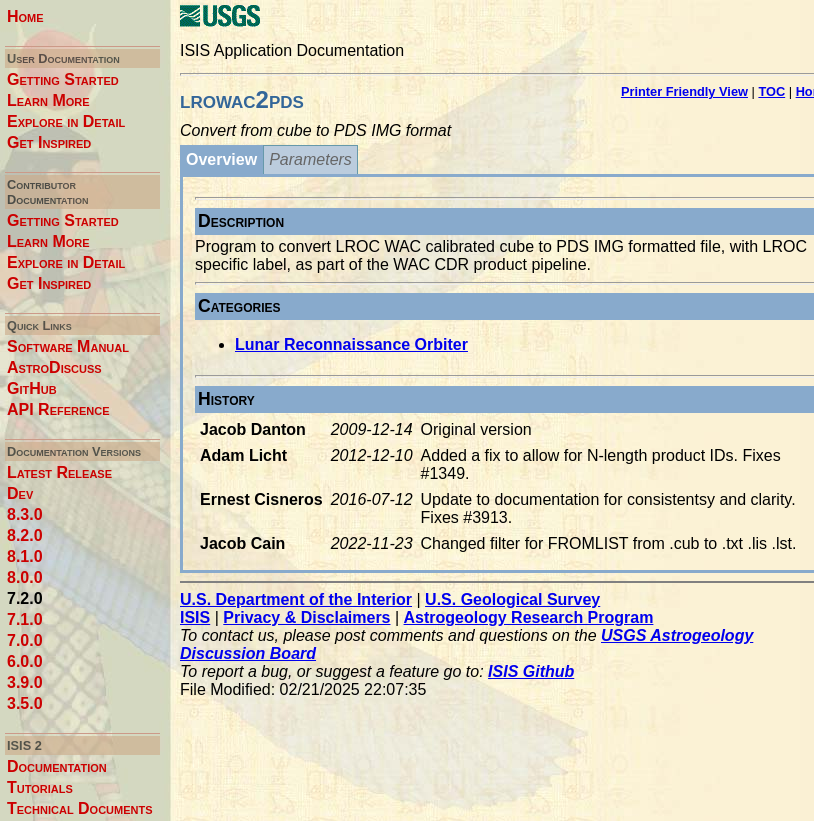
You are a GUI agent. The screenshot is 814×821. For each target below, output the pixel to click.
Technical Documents (80, 808)
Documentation (57, 766)
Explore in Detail (66, 121)
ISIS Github (531, 671)
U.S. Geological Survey (512, 599)
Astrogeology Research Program (529, 617)
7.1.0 (25, 619)
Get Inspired (49, 142)
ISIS (195, 617)
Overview (221, 159)
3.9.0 (25, 682)
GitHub (32, 388)
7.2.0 (25, 598)
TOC (771, 91)
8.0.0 (25, 577)
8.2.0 (25, 535)
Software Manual (68, 346)
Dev (20, 493)
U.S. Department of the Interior (296, 599)
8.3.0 (25, 514)
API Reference (58, 409)
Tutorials (40, 787)
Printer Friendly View (684, 91)
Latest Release (59, 472)
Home (25, 16)
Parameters (310, 159)
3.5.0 (25, 703)
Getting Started (63, 79)
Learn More (48, 100)
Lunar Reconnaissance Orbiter (351, 344)
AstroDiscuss (54, 367)
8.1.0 (25, 556)
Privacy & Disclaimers (306, 617)
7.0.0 (25, 640)
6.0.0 (25, 661)
